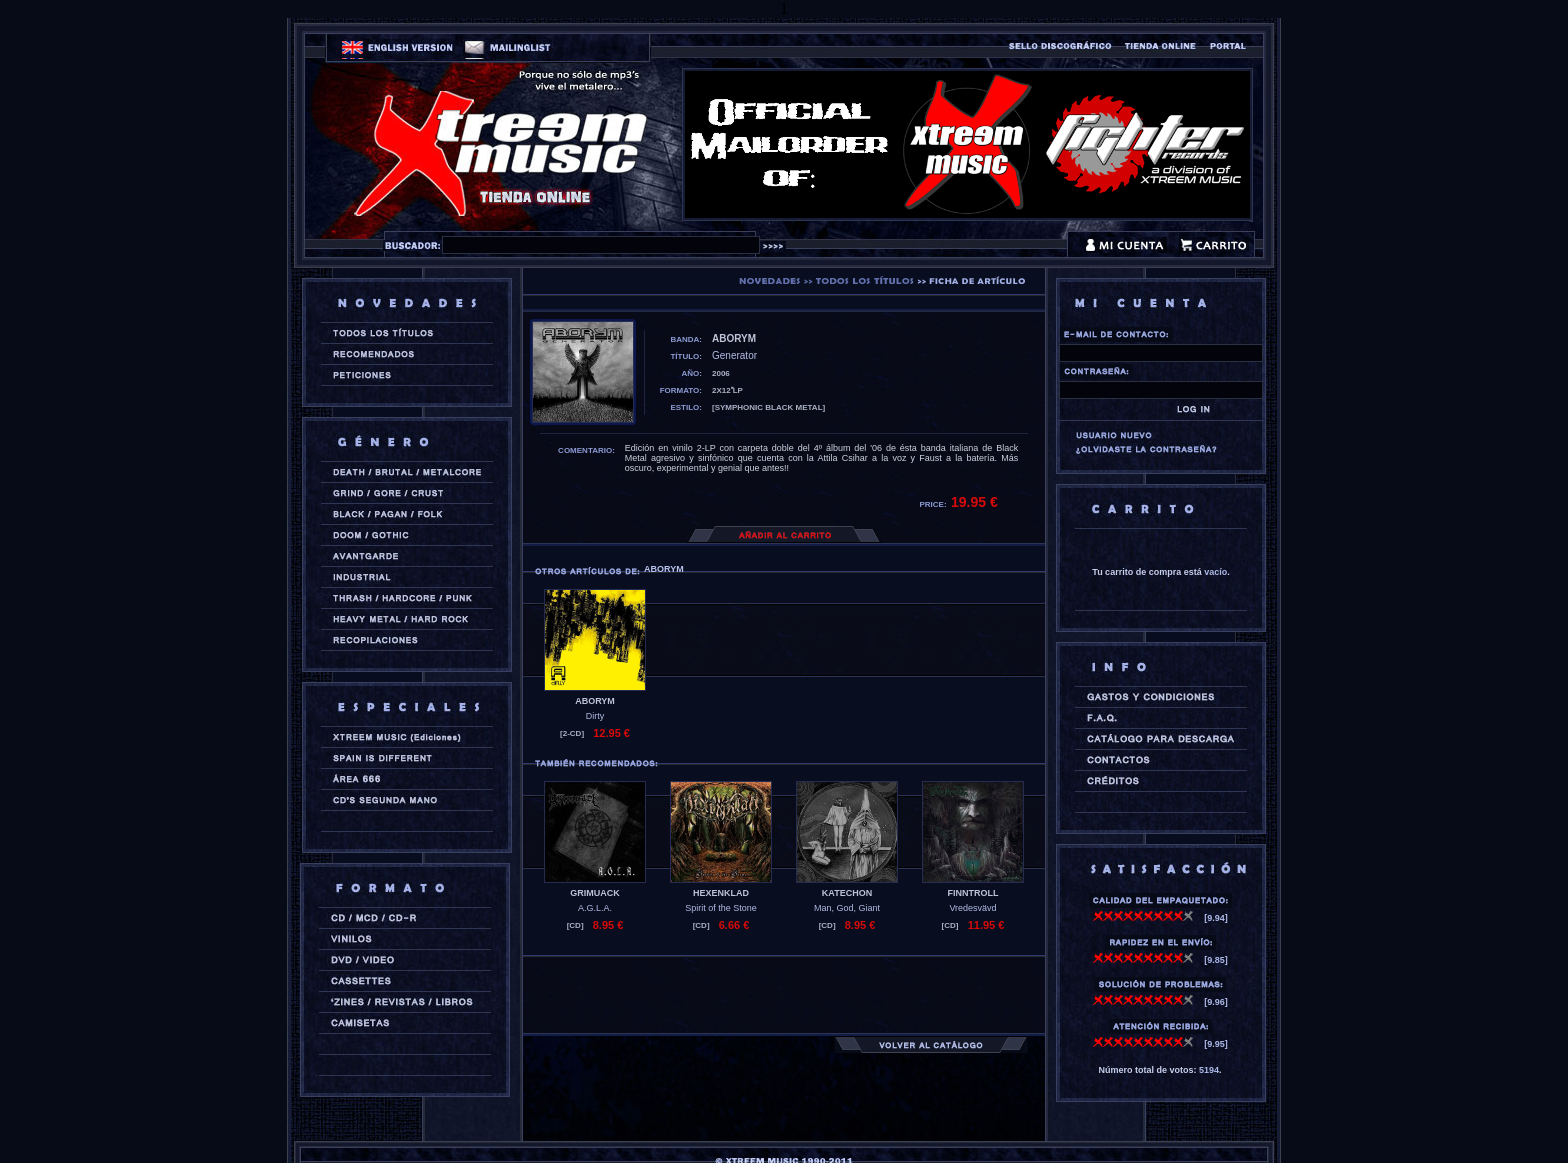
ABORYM (595, 701)
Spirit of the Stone (721, 908)
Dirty (595, 716)
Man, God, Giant (847, 908)
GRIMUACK (595, 893)
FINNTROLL (973, 893)
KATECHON (847, 893)
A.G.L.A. (595, 908)
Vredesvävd (972, 908)
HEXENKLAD (721, 893)
